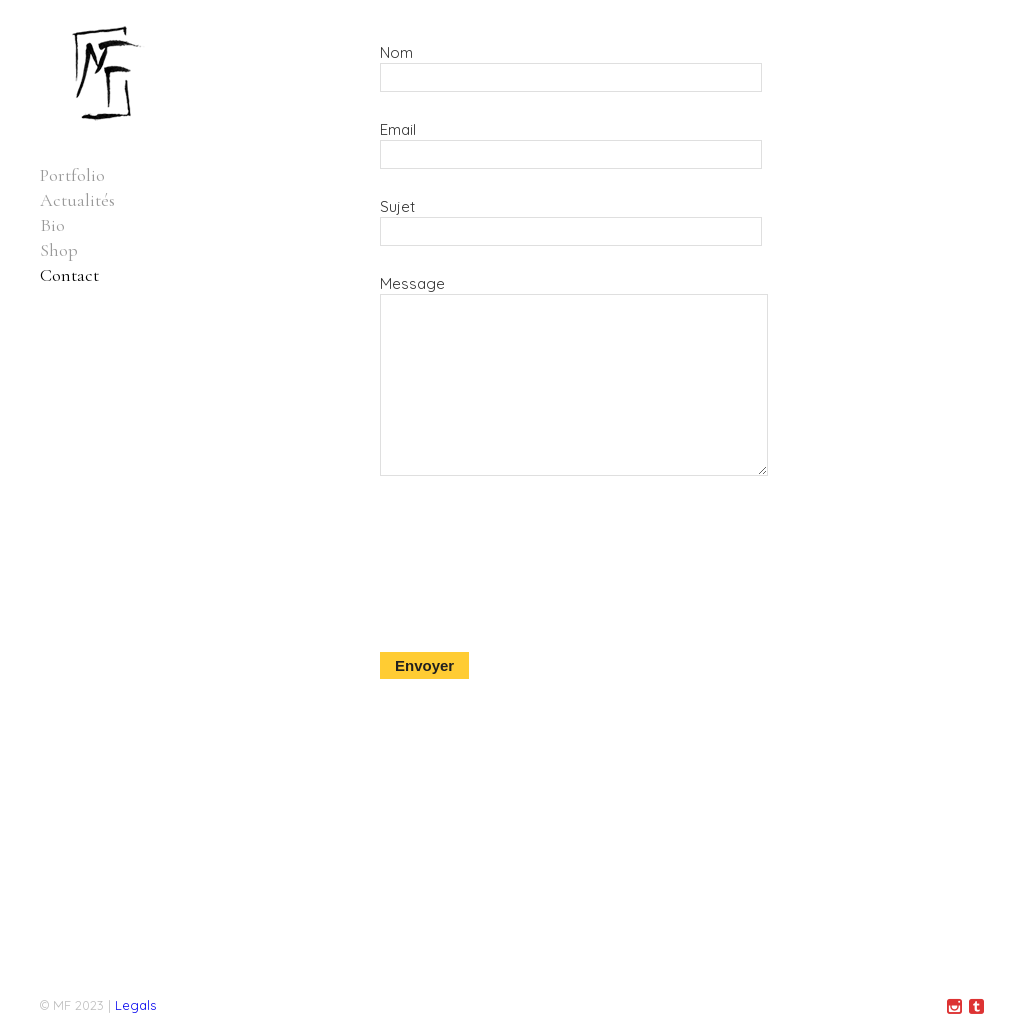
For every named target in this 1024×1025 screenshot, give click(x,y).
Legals (135, 1005)
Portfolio (72, 175)
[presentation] (462, 610)
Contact (69, 275)
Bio (52, 225)
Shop (59, 250)
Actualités (77, 200)
